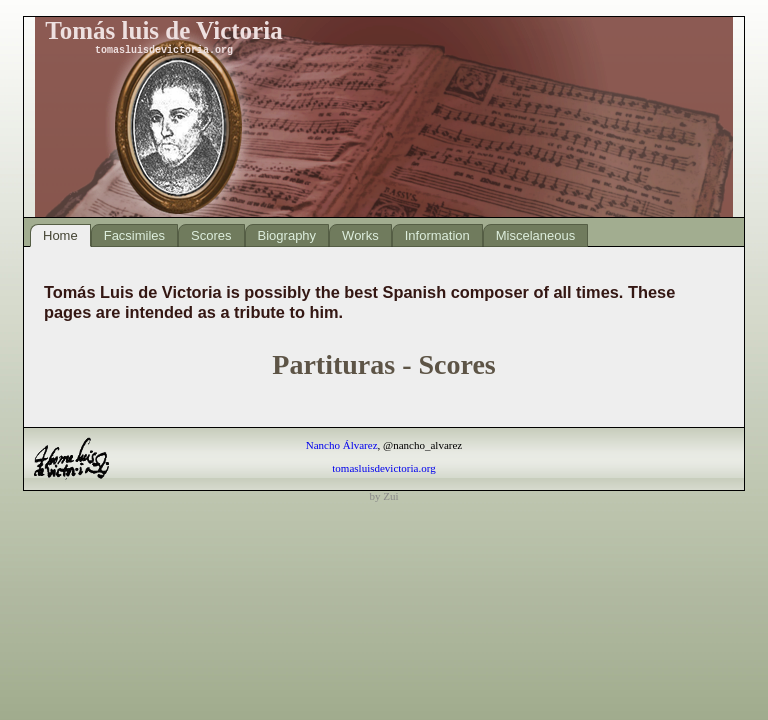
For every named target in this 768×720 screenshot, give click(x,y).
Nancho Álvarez (342, 445)
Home (60, 235)
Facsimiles (134, 235)
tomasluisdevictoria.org (383, 468)
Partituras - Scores (383, 364)
